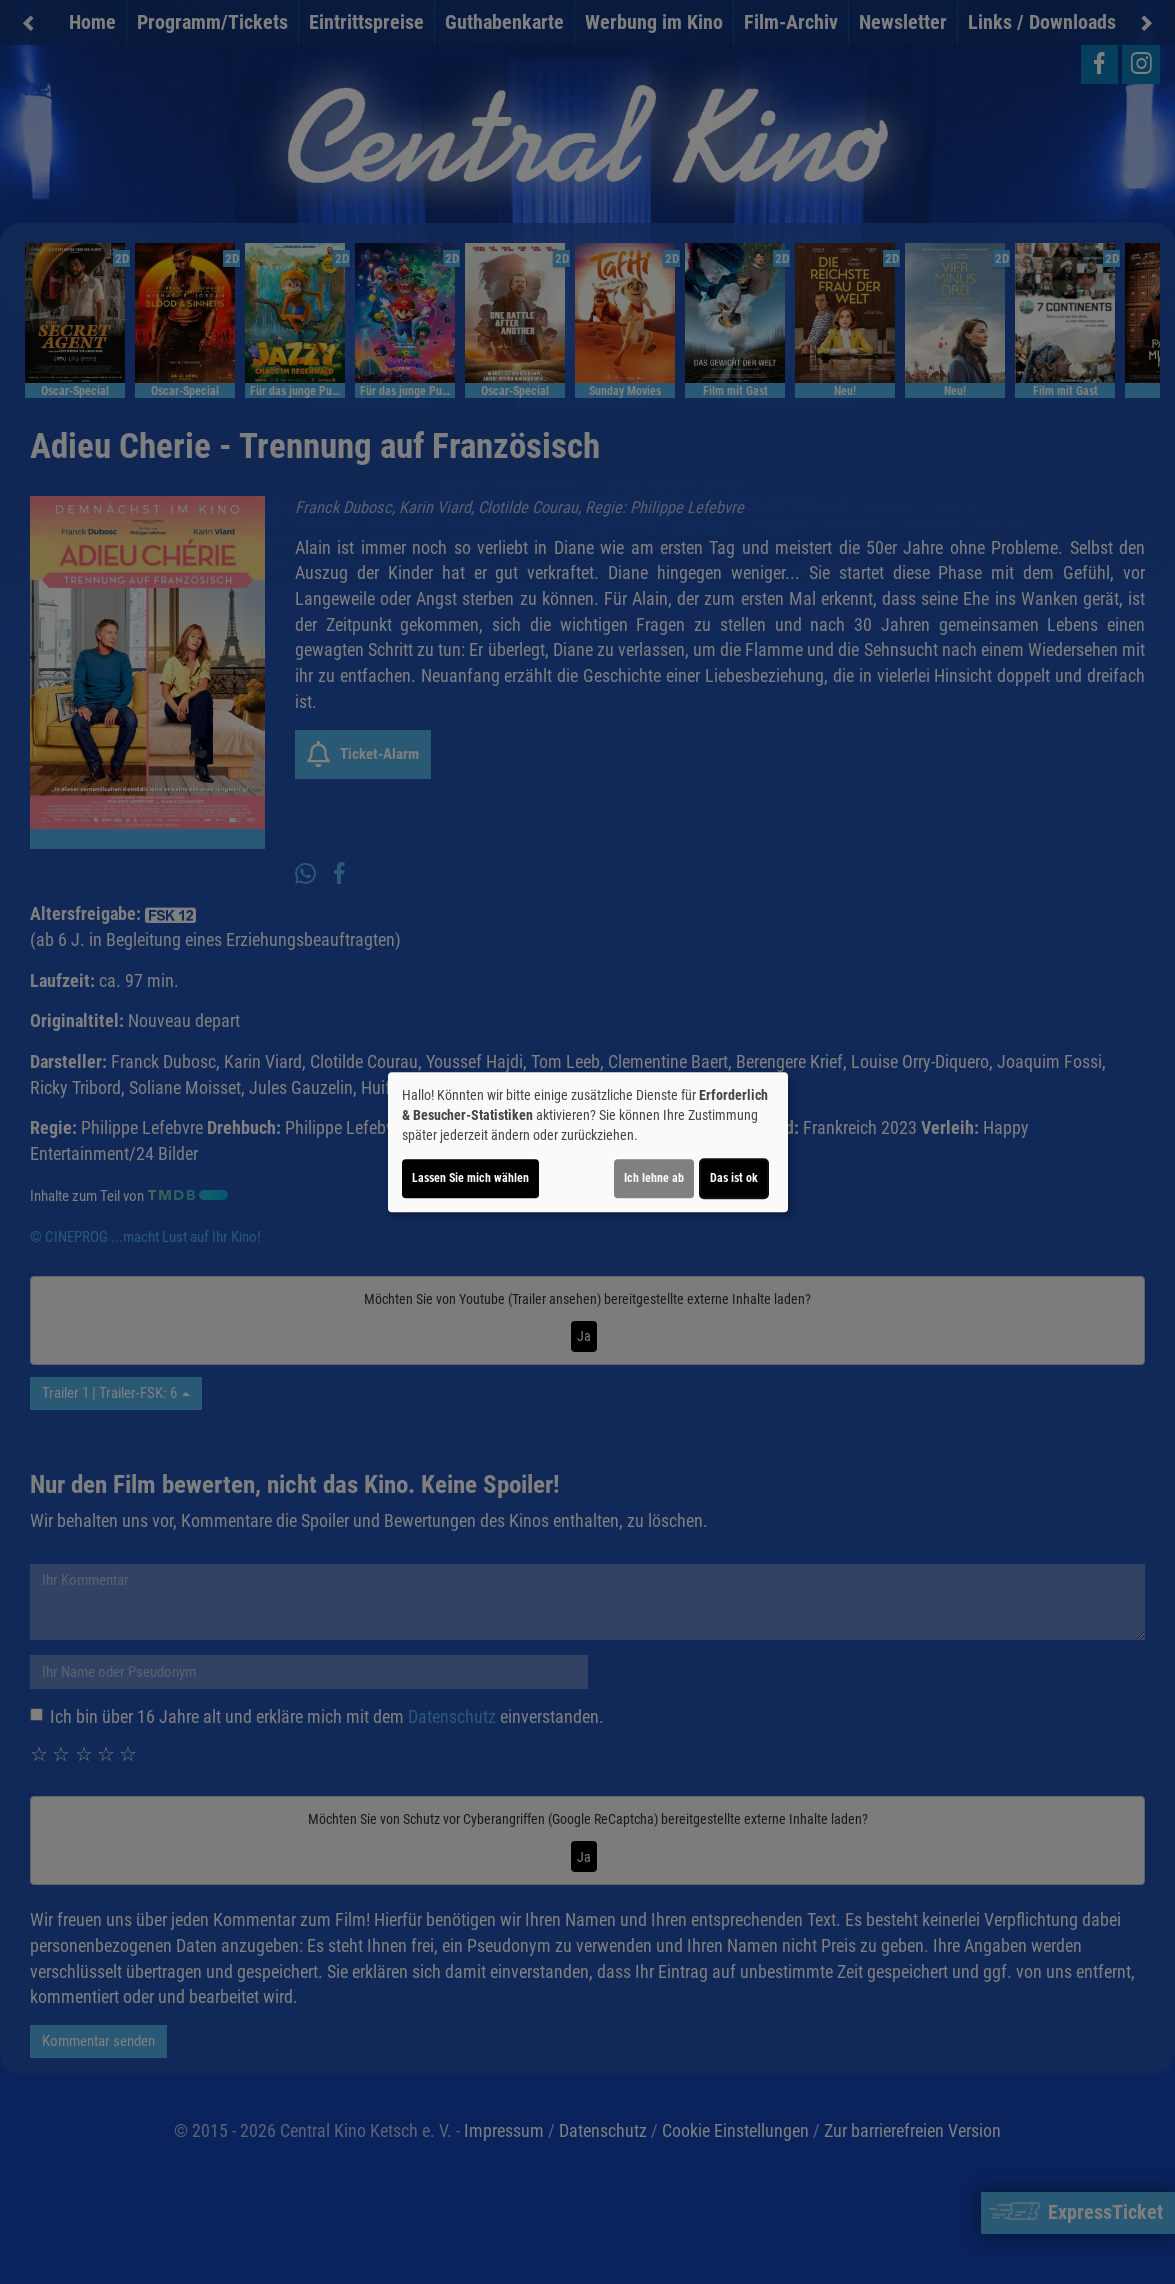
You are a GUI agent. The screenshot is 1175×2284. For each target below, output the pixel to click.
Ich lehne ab (654, 1178)
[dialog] (588, 1142)
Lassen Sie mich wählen (470, 1178)
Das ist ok (734, 1178)
